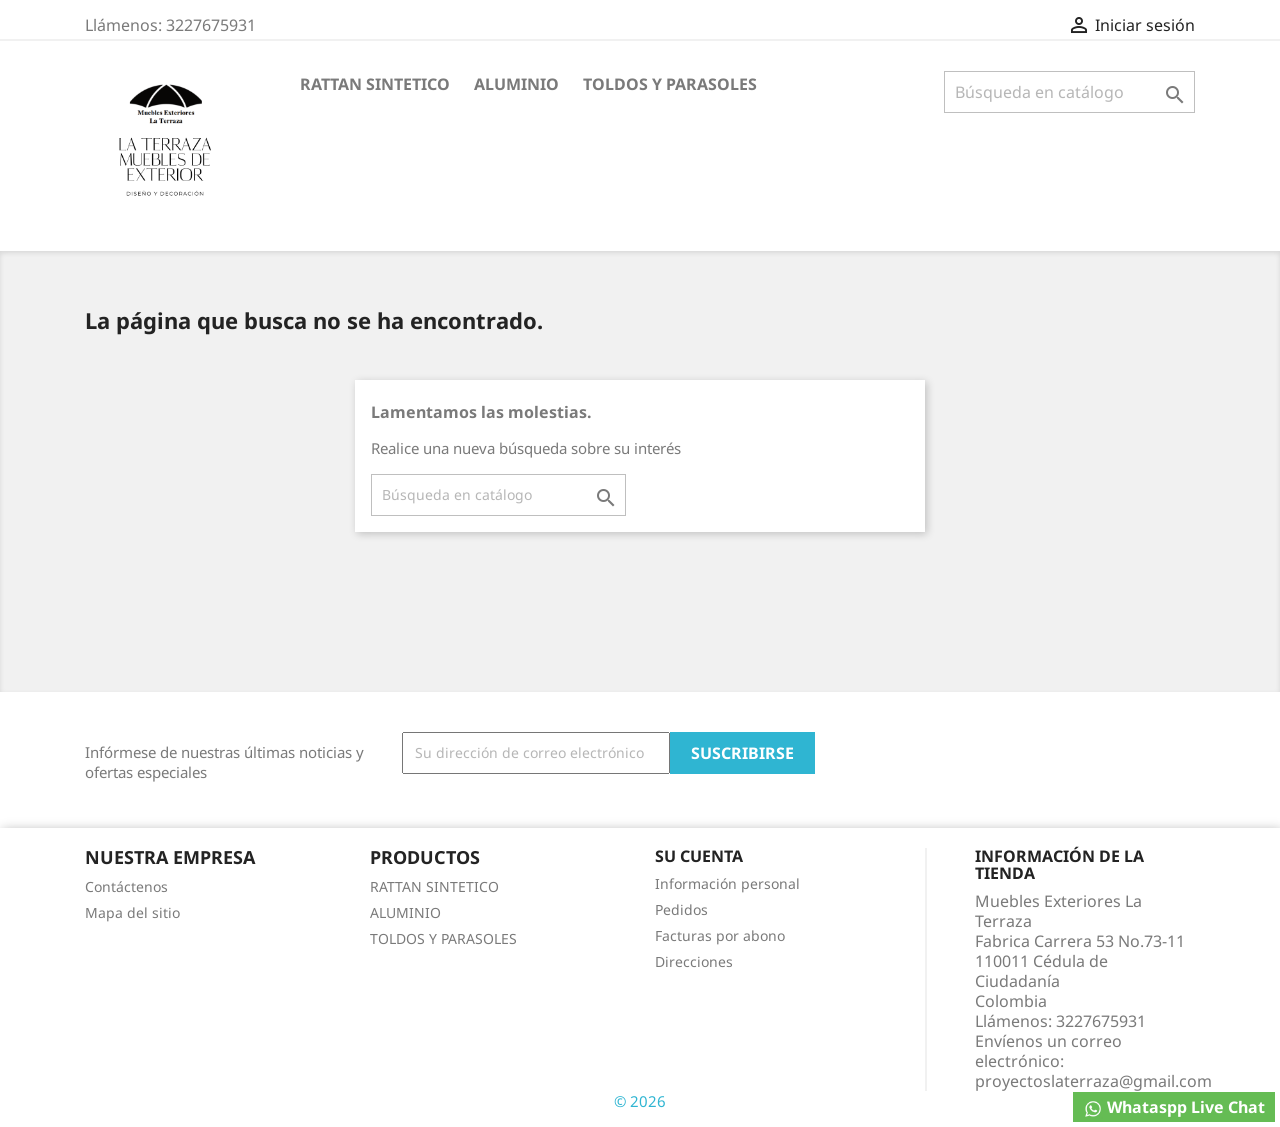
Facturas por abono (720, 935)
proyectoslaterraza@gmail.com (1093, 1081)
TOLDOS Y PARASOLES (670, 84)
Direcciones (694, 961)
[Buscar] (1069, 92)
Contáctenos (126, 886)
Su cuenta (699, 856)
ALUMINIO (516, 84)
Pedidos (681, 909)
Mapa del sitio (132, 912)
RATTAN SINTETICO (375, 84)
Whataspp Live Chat (1174, 1107)
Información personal (727, 883)
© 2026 (640, 1101)
